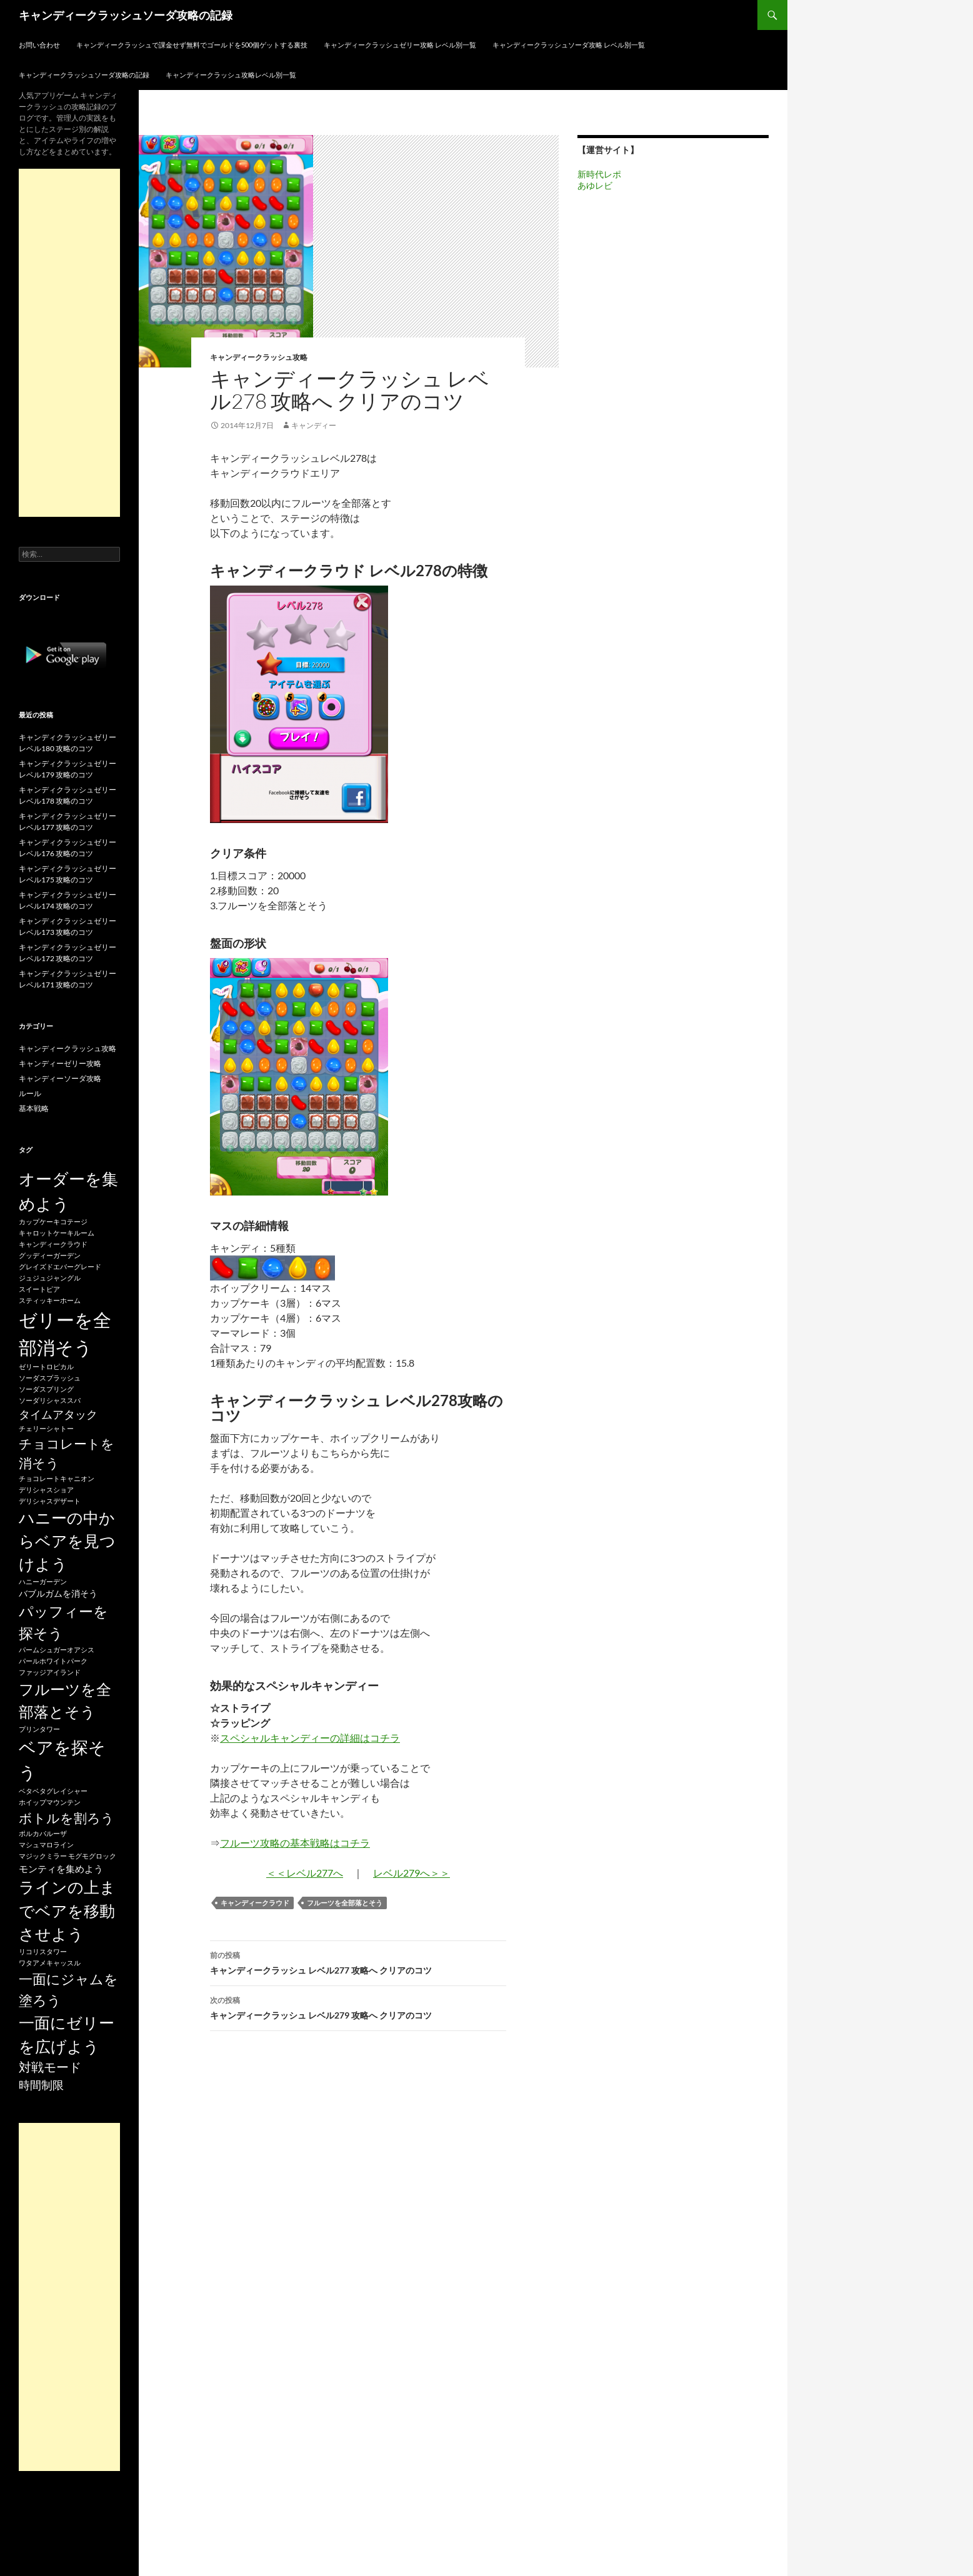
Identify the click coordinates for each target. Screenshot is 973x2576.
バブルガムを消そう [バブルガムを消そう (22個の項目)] (58, 1593)
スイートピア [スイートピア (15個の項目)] (39, 1289)
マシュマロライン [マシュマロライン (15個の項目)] (46, 1844)
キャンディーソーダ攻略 (60, 1078)
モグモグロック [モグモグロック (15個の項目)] (92, 1856)
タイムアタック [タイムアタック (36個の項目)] (58, 1414)
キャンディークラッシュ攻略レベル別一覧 (231, 75)
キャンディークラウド (255, 1903)
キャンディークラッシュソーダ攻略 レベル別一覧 (568, 45)
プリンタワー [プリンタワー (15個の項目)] (39, 1729)
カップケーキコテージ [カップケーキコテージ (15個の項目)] (53, 1221)
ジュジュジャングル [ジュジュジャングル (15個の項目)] (50, 1278)
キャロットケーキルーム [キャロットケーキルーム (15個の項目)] (56, 1233)
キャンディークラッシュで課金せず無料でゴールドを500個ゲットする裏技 (191, 45)
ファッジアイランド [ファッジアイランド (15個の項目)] (50, 1672)
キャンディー (313, 425)
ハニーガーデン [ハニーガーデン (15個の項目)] (43, 1581)
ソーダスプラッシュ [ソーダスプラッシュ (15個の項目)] (50, 1378)
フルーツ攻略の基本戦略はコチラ (295, 1843)
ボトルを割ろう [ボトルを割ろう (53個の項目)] (66, 1817)
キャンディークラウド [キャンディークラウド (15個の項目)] (53, 1244)
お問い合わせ (39, 45)
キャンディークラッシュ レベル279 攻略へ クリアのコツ (358, 2006)
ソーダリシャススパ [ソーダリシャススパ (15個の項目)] (50, 1400)
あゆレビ (594, 185)
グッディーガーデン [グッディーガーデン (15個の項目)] (50, 1255)
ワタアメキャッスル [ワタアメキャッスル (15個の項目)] (50, 1963)
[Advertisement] (69, 343)
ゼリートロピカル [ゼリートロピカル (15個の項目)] (46, 1366)
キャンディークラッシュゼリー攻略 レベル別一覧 (400, 45)
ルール (30, 1093)
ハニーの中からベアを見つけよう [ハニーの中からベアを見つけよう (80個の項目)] (67, 1541)
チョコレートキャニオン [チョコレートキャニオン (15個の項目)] (56, 1478)
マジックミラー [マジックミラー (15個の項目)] (43, 1856)
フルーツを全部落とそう (344, 1903)
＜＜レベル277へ (304, 1873)
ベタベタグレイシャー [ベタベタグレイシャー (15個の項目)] (53, 1791)
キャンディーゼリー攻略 (60, 1063)
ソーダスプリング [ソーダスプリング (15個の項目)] (46, 1389)
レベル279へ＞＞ (411, 1873)
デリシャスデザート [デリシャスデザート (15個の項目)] (50, 1501)
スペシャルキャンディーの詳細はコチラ (310, 1738)
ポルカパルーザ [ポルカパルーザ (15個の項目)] (43, 1833)
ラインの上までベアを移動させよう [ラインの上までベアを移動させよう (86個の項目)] (67, 1910)
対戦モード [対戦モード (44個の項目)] (50, 2067)
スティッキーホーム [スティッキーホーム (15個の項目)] (50, 1300)
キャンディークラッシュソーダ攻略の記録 (125, 15)
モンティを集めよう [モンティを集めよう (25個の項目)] (61, 1868)
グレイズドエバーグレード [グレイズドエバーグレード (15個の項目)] (60, 1266)
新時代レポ (599, 174)
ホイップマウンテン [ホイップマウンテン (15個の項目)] (50, 1802)
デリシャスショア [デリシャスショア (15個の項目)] (46, 1489)
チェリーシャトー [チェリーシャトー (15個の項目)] (46, 1428)
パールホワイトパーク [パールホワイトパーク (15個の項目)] (53, 1661)
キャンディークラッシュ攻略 (258, 357)
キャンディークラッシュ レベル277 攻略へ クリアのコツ (358, 1961)
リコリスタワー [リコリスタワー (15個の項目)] (43, 1951)
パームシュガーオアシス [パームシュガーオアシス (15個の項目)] (56, 1649)
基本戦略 (34, 1108)
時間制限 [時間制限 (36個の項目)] (41, 2085)
